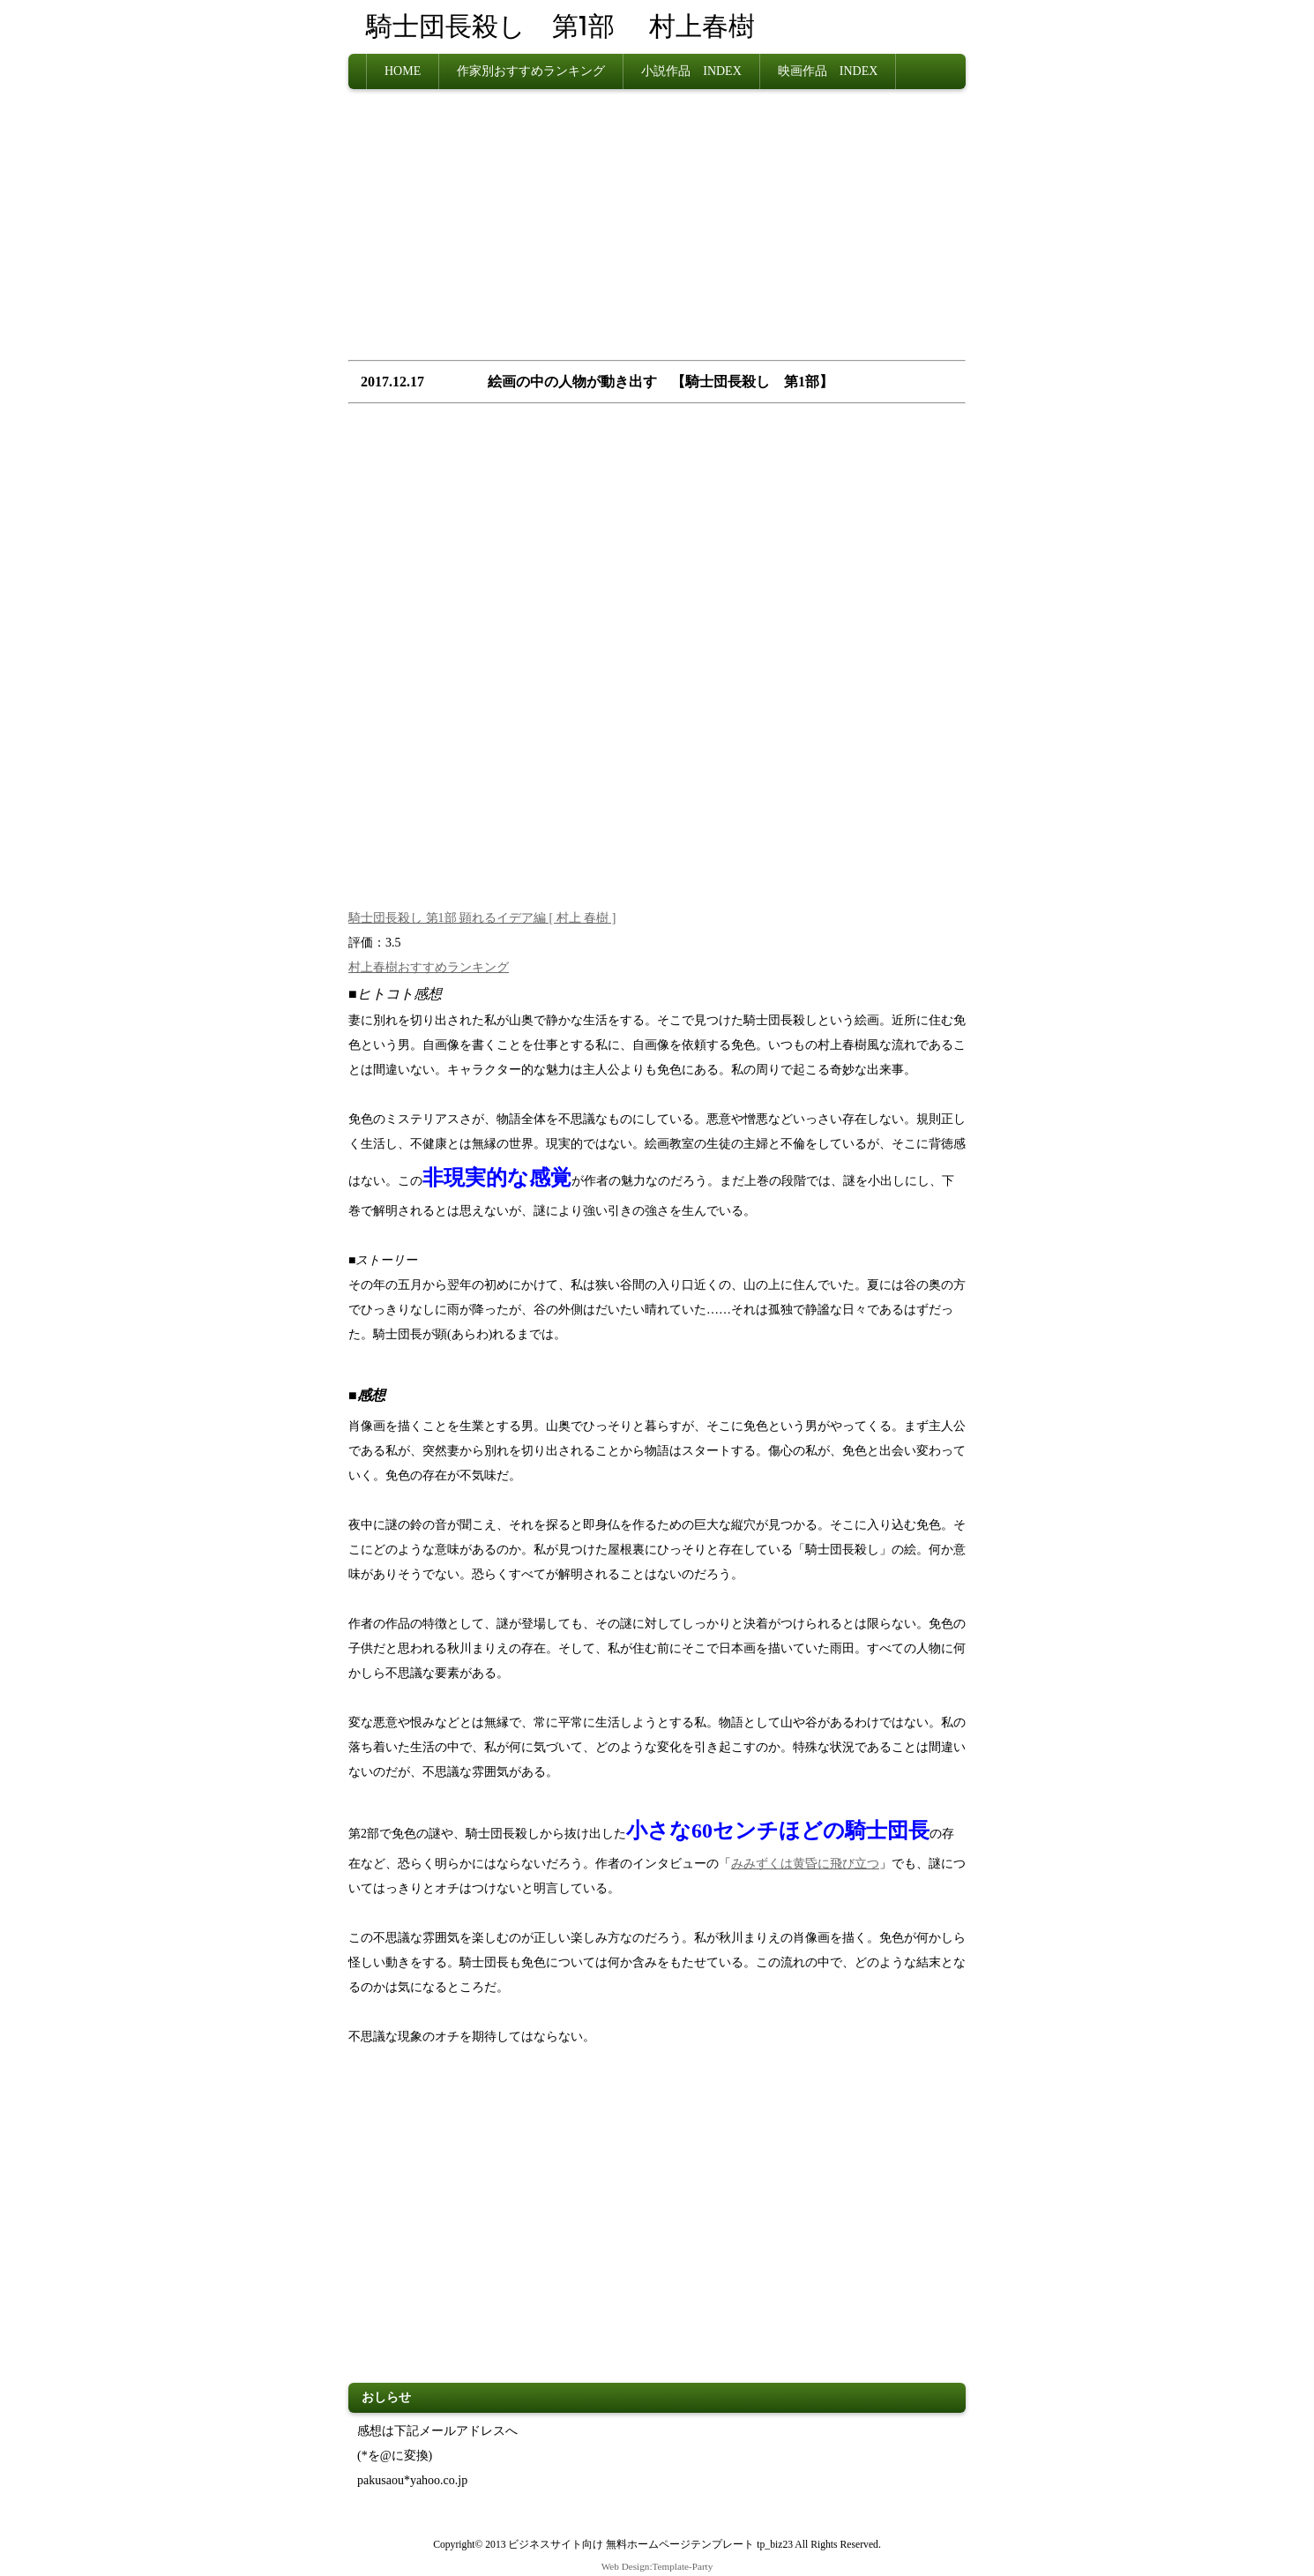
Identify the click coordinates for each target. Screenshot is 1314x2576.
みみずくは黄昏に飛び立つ (805, 1863)
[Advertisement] (657, 230)
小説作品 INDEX (691, 71)
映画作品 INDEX (828, 71)
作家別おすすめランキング (531, 71)
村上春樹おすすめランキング (428, 967)
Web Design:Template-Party (657, 2566)
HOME (402, 71)
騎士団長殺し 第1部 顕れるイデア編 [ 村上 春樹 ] (482, 918)
